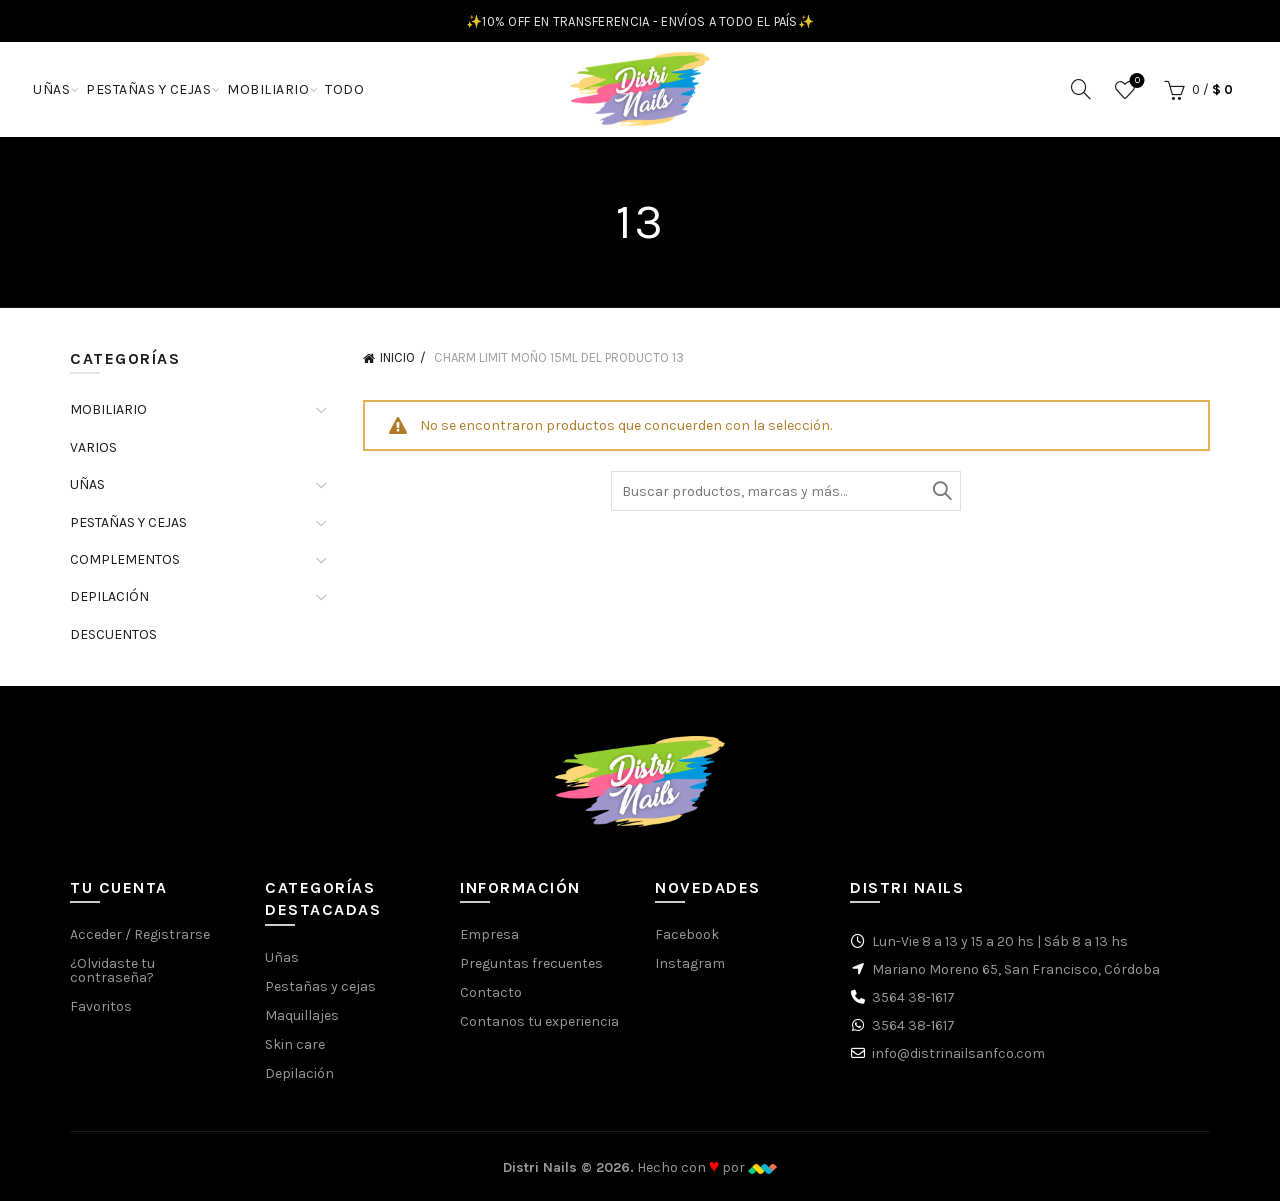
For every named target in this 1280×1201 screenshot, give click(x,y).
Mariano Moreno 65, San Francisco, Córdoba (1016, 969)
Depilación (299, 1073)
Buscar (941, 491)
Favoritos (1135, 81)
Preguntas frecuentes (531, 963)
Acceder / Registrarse (140, 934)
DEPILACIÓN (109, 596)
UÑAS (51, 89)
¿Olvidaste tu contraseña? (112, 970)
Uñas (282, 957)
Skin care (295, 1044)
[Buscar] (1081, 89)
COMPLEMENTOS (125, 559)
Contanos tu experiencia (539, 1021)
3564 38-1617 (913, 997)
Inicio (397, 357)
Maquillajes (302, 1015)
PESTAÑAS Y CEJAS (148, 89)
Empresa (489, 934)
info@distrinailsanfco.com (958, 1053)
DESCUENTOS (113, 634)
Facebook (687, 934)
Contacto (491, 992)
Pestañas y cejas (320, 986)
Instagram (690, 963)
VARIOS (93, 447)
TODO (344, 89)
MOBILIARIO (268, 89)
